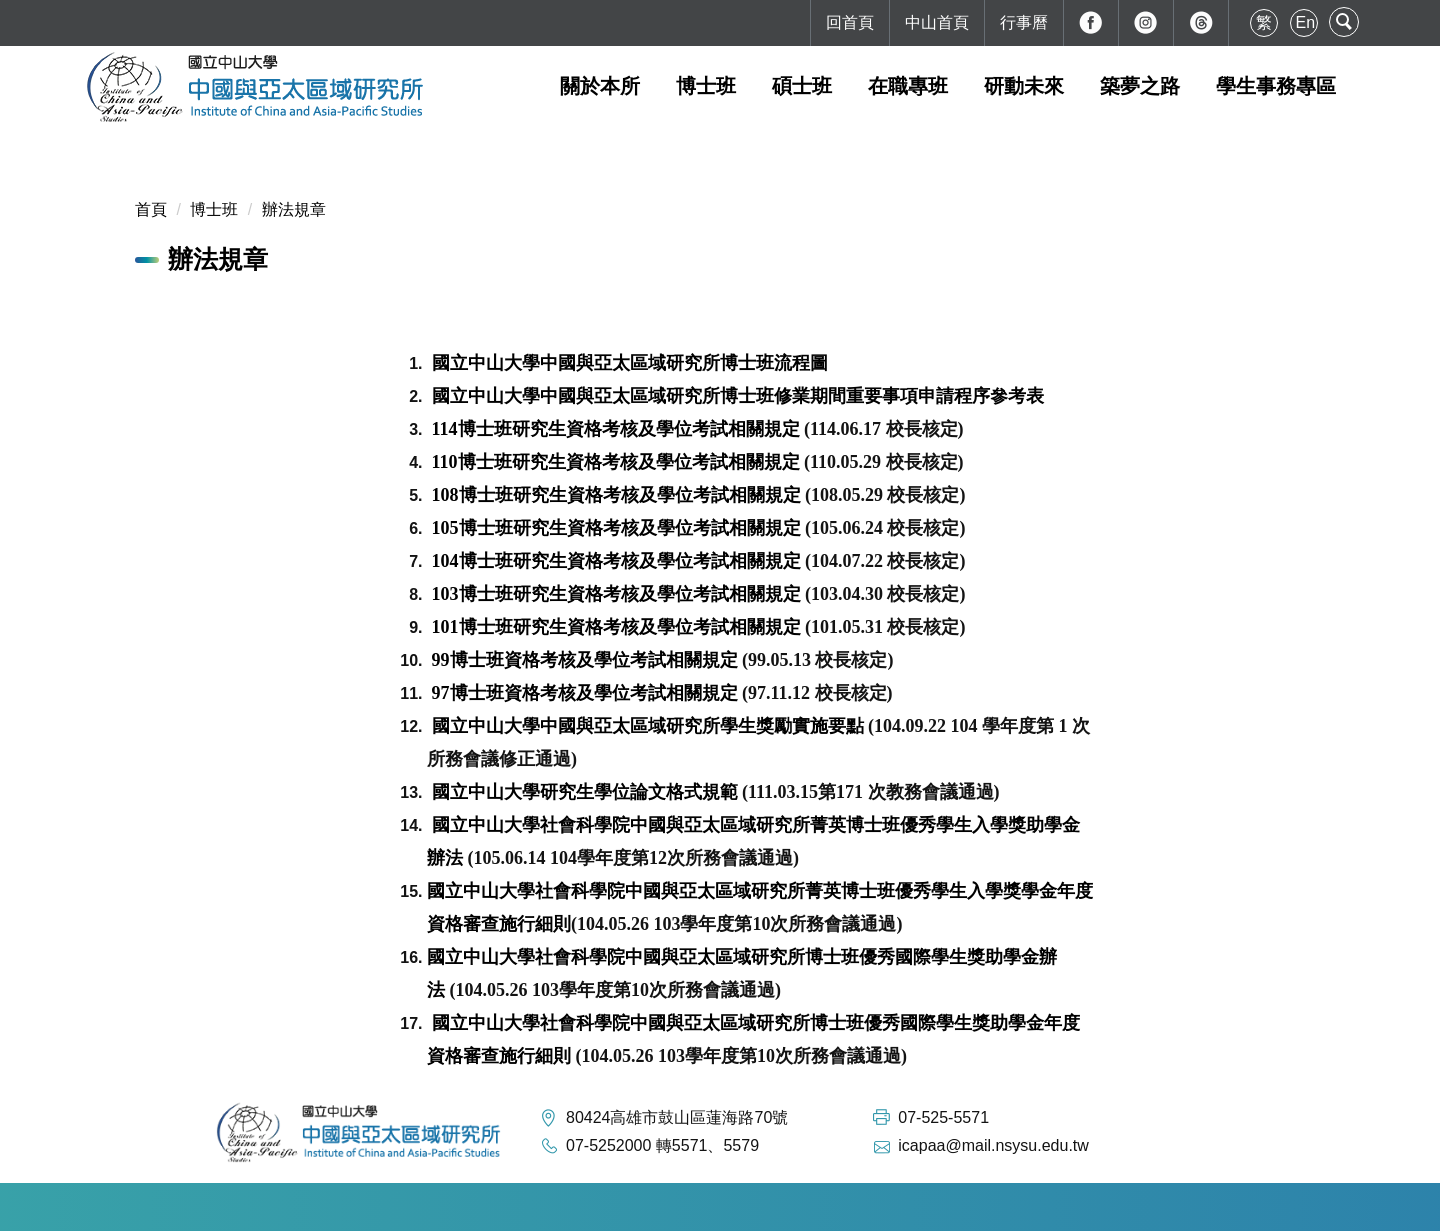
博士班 (214, 209)
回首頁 (850, 22)
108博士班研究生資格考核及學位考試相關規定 (616, 495)
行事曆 (1024, 22)
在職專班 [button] (908, 86)
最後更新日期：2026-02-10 (778, 1206)
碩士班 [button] (802, 86)
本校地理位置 (617, 1206)
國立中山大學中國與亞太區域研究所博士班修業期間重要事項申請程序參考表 (738, 396)
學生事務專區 (1276, 86)
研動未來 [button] (1024, 86)
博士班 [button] (706, 86)
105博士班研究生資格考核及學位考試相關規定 (616, 528)
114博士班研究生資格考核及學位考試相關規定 (618, 429)
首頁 (151, 209)
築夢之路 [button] (1140, 86)
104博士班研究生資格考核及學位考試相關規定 (616, 561)
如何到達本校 (505, 1206)
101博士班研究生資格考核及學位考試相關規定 (616, 627)
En (1306, 22)
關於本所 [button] (600, 86)
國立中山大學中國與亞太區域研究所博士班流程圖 (630, 363)
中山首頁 (937, 22)
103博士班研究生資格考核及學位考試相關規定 (616, 594)
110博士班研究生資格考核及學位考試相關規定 (616, 462)
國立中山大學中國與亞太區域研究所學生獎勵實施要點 (648, 726)
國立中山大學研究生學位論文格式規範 (585, 792)
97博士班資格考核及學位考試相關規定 (585, 693)
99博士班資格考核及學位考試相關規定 (585, 660)
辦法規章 (294, 209)
